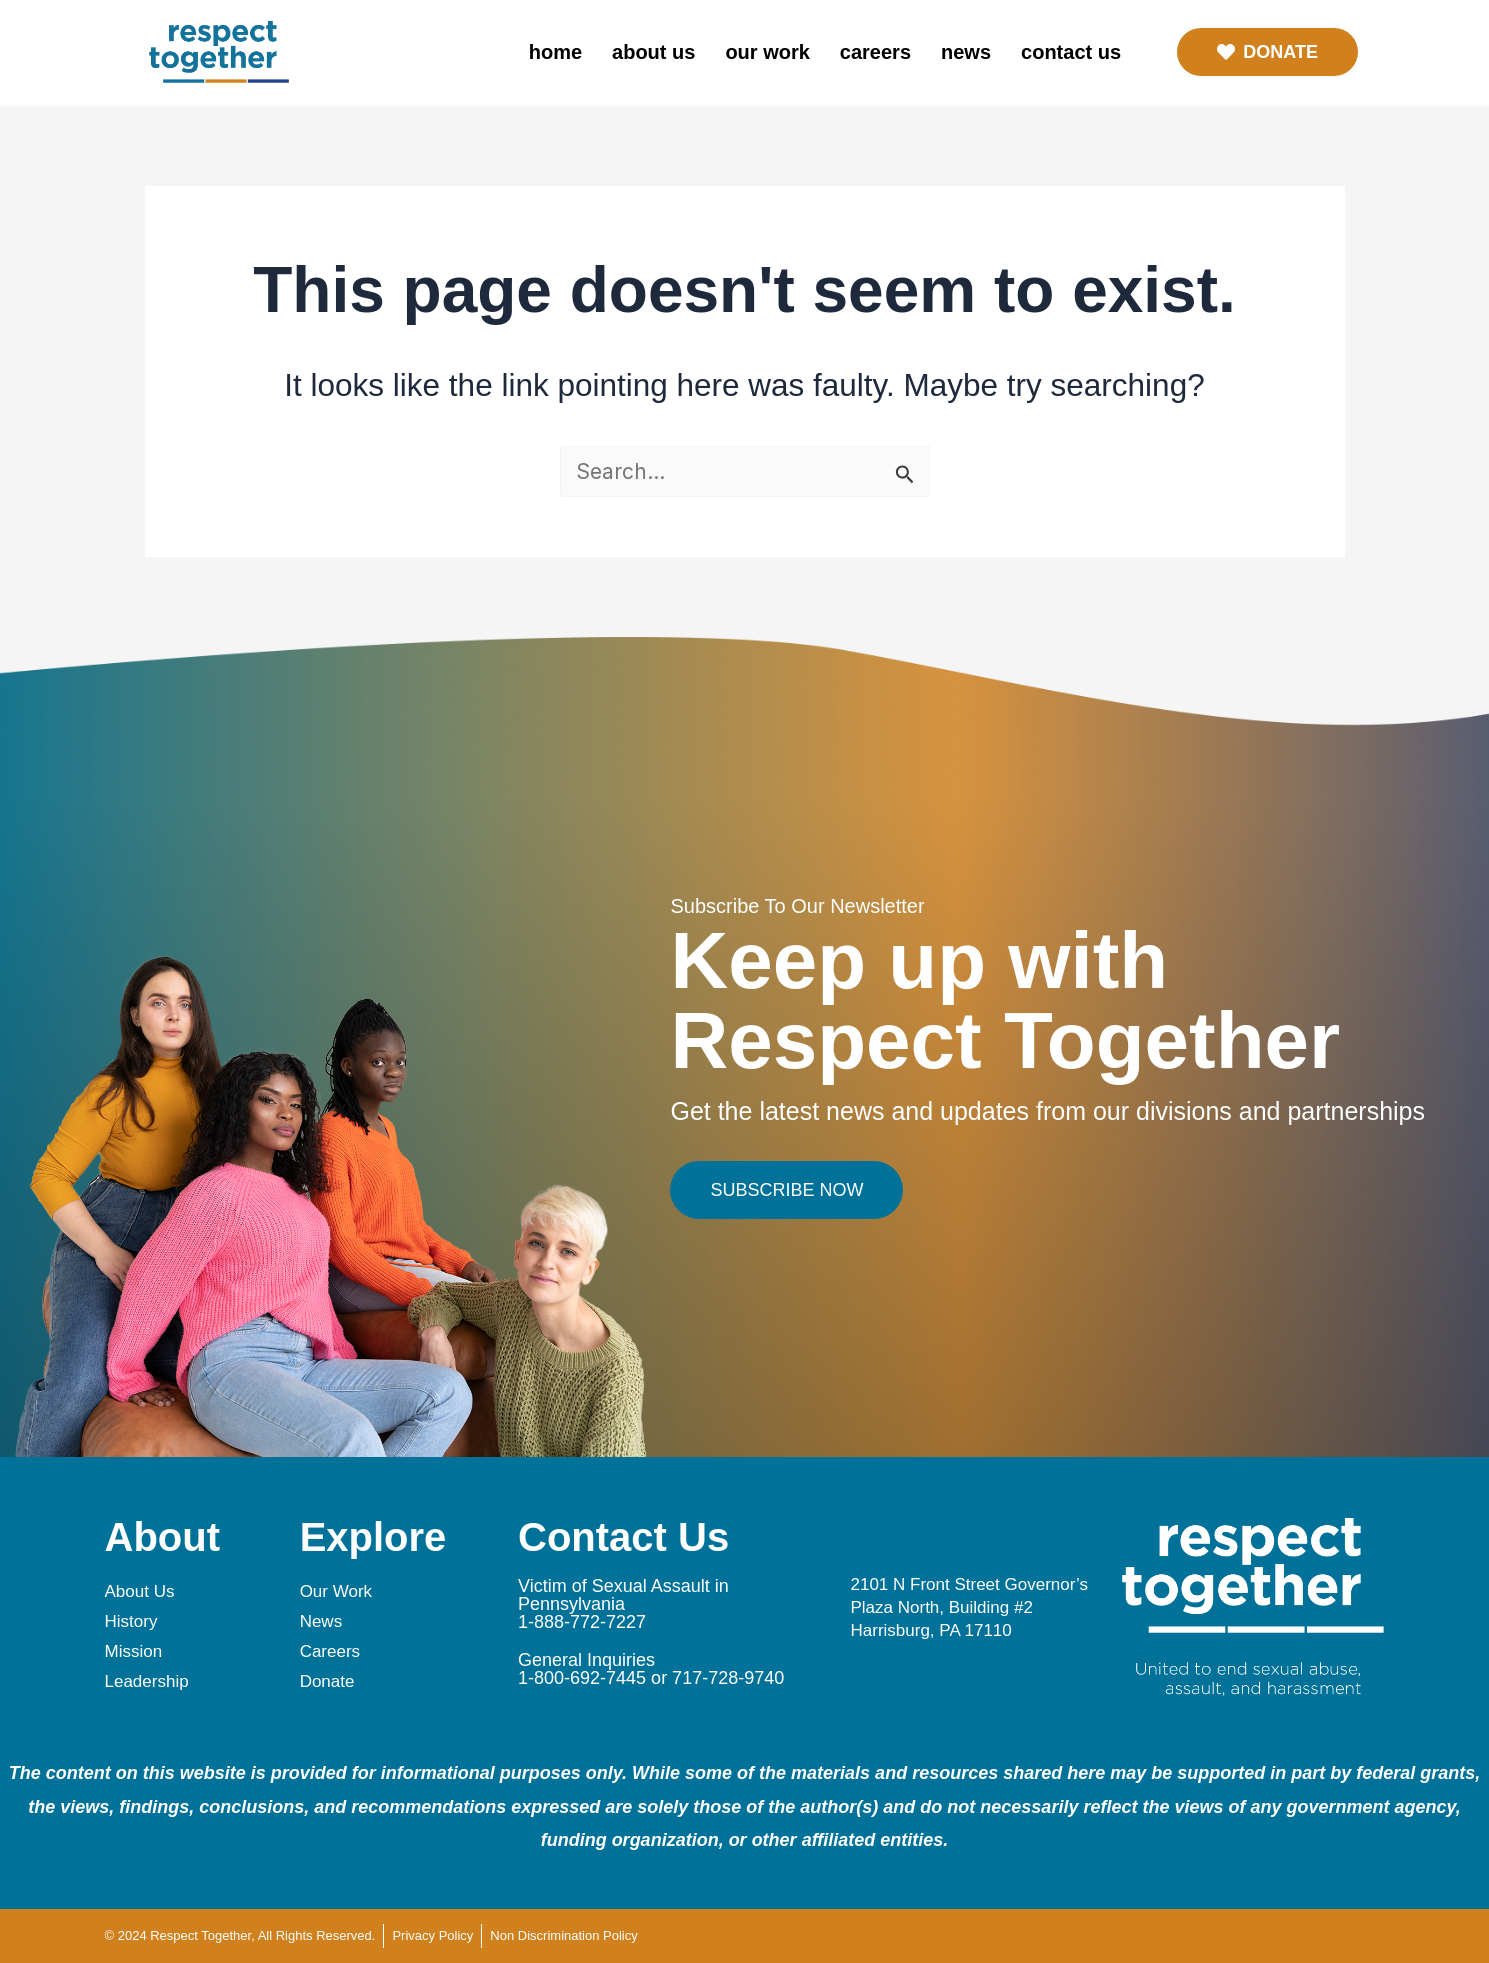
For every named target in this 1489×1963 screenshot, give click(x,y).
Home (555, 52)
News (966, 52)
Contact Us (1071, 52)
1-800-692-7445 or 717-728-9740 (651, 1678)
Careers (875, 52)
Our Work (767, 52)
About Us (653, 52)
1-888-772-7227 (582, 1622)
